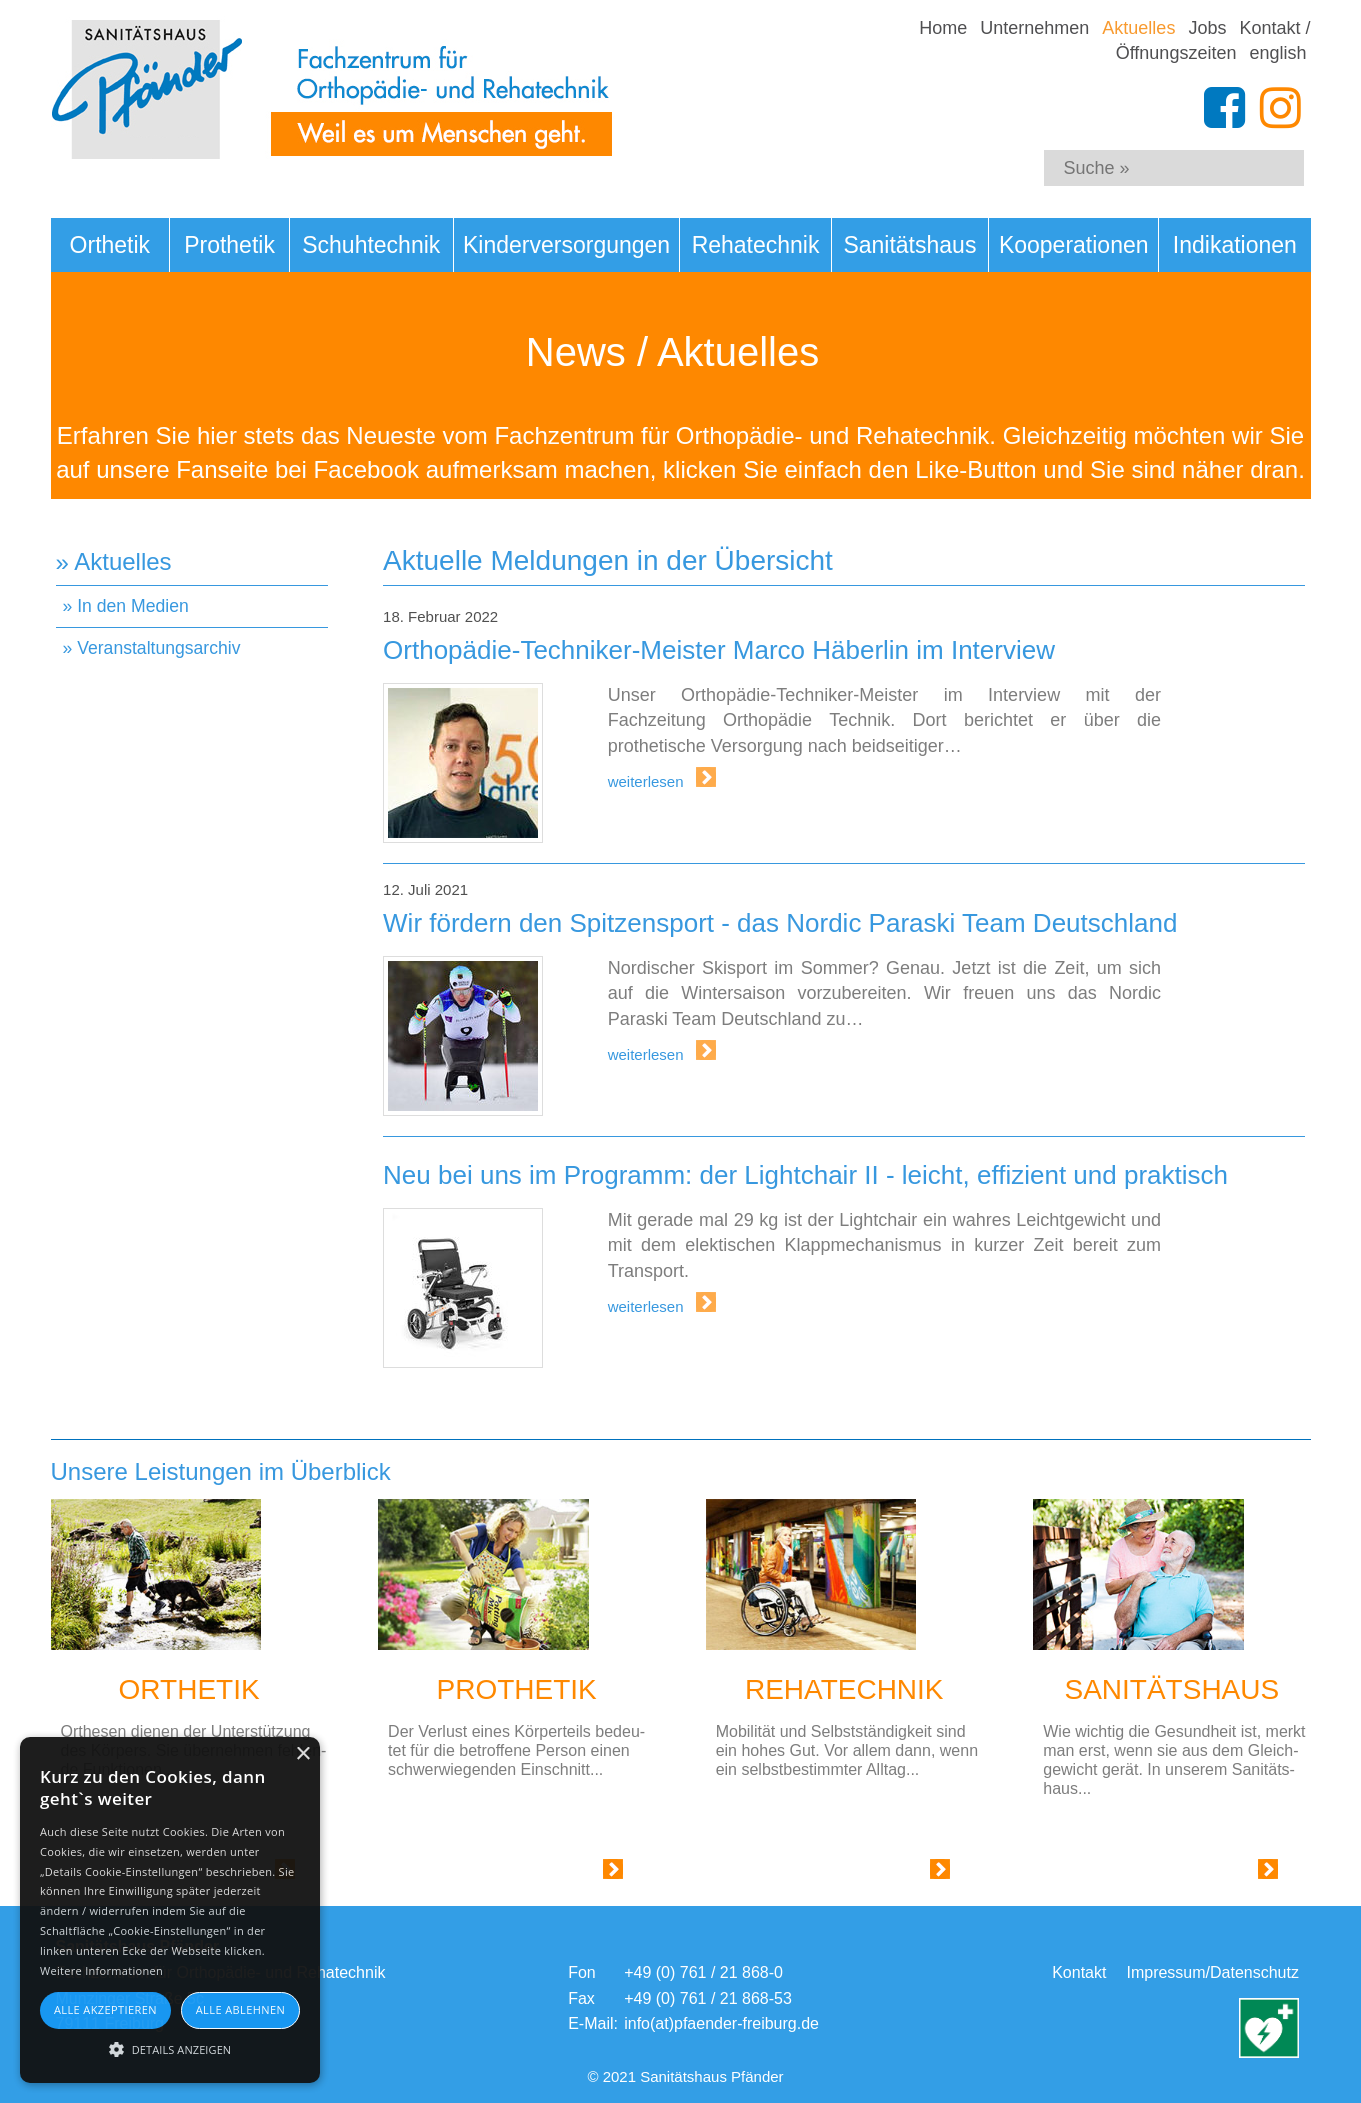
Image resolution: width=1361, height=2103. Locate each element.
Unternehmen (1034, 28)
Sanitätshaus (909, 245)
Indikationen (1235, 245)
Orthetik (110, 245)
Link (587, 1873)
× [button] (302, 1754)
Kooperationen (1074, 245)
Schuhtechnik (371, 245)
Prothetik (229, 245)
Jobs (1207, 28)
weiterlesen (648, 781)
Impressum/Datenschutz (1212, 1972)
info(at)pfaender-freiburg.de (721, 2023)
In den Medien (133, 606)
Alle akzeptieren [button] (105, 2009)
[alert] (170, 1910)
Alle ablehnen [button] (240, 2009)
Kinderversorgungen (566, 245)
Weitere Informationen (101, 1970)
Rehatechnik (756, 245)
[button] (170, 2048)
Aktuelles (1138, 28)
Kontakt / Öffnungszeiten (1213, 40)
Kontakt (1079, 1972)
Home (943, 28)
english (1277, 53)
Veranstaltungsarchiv (158, 648)
